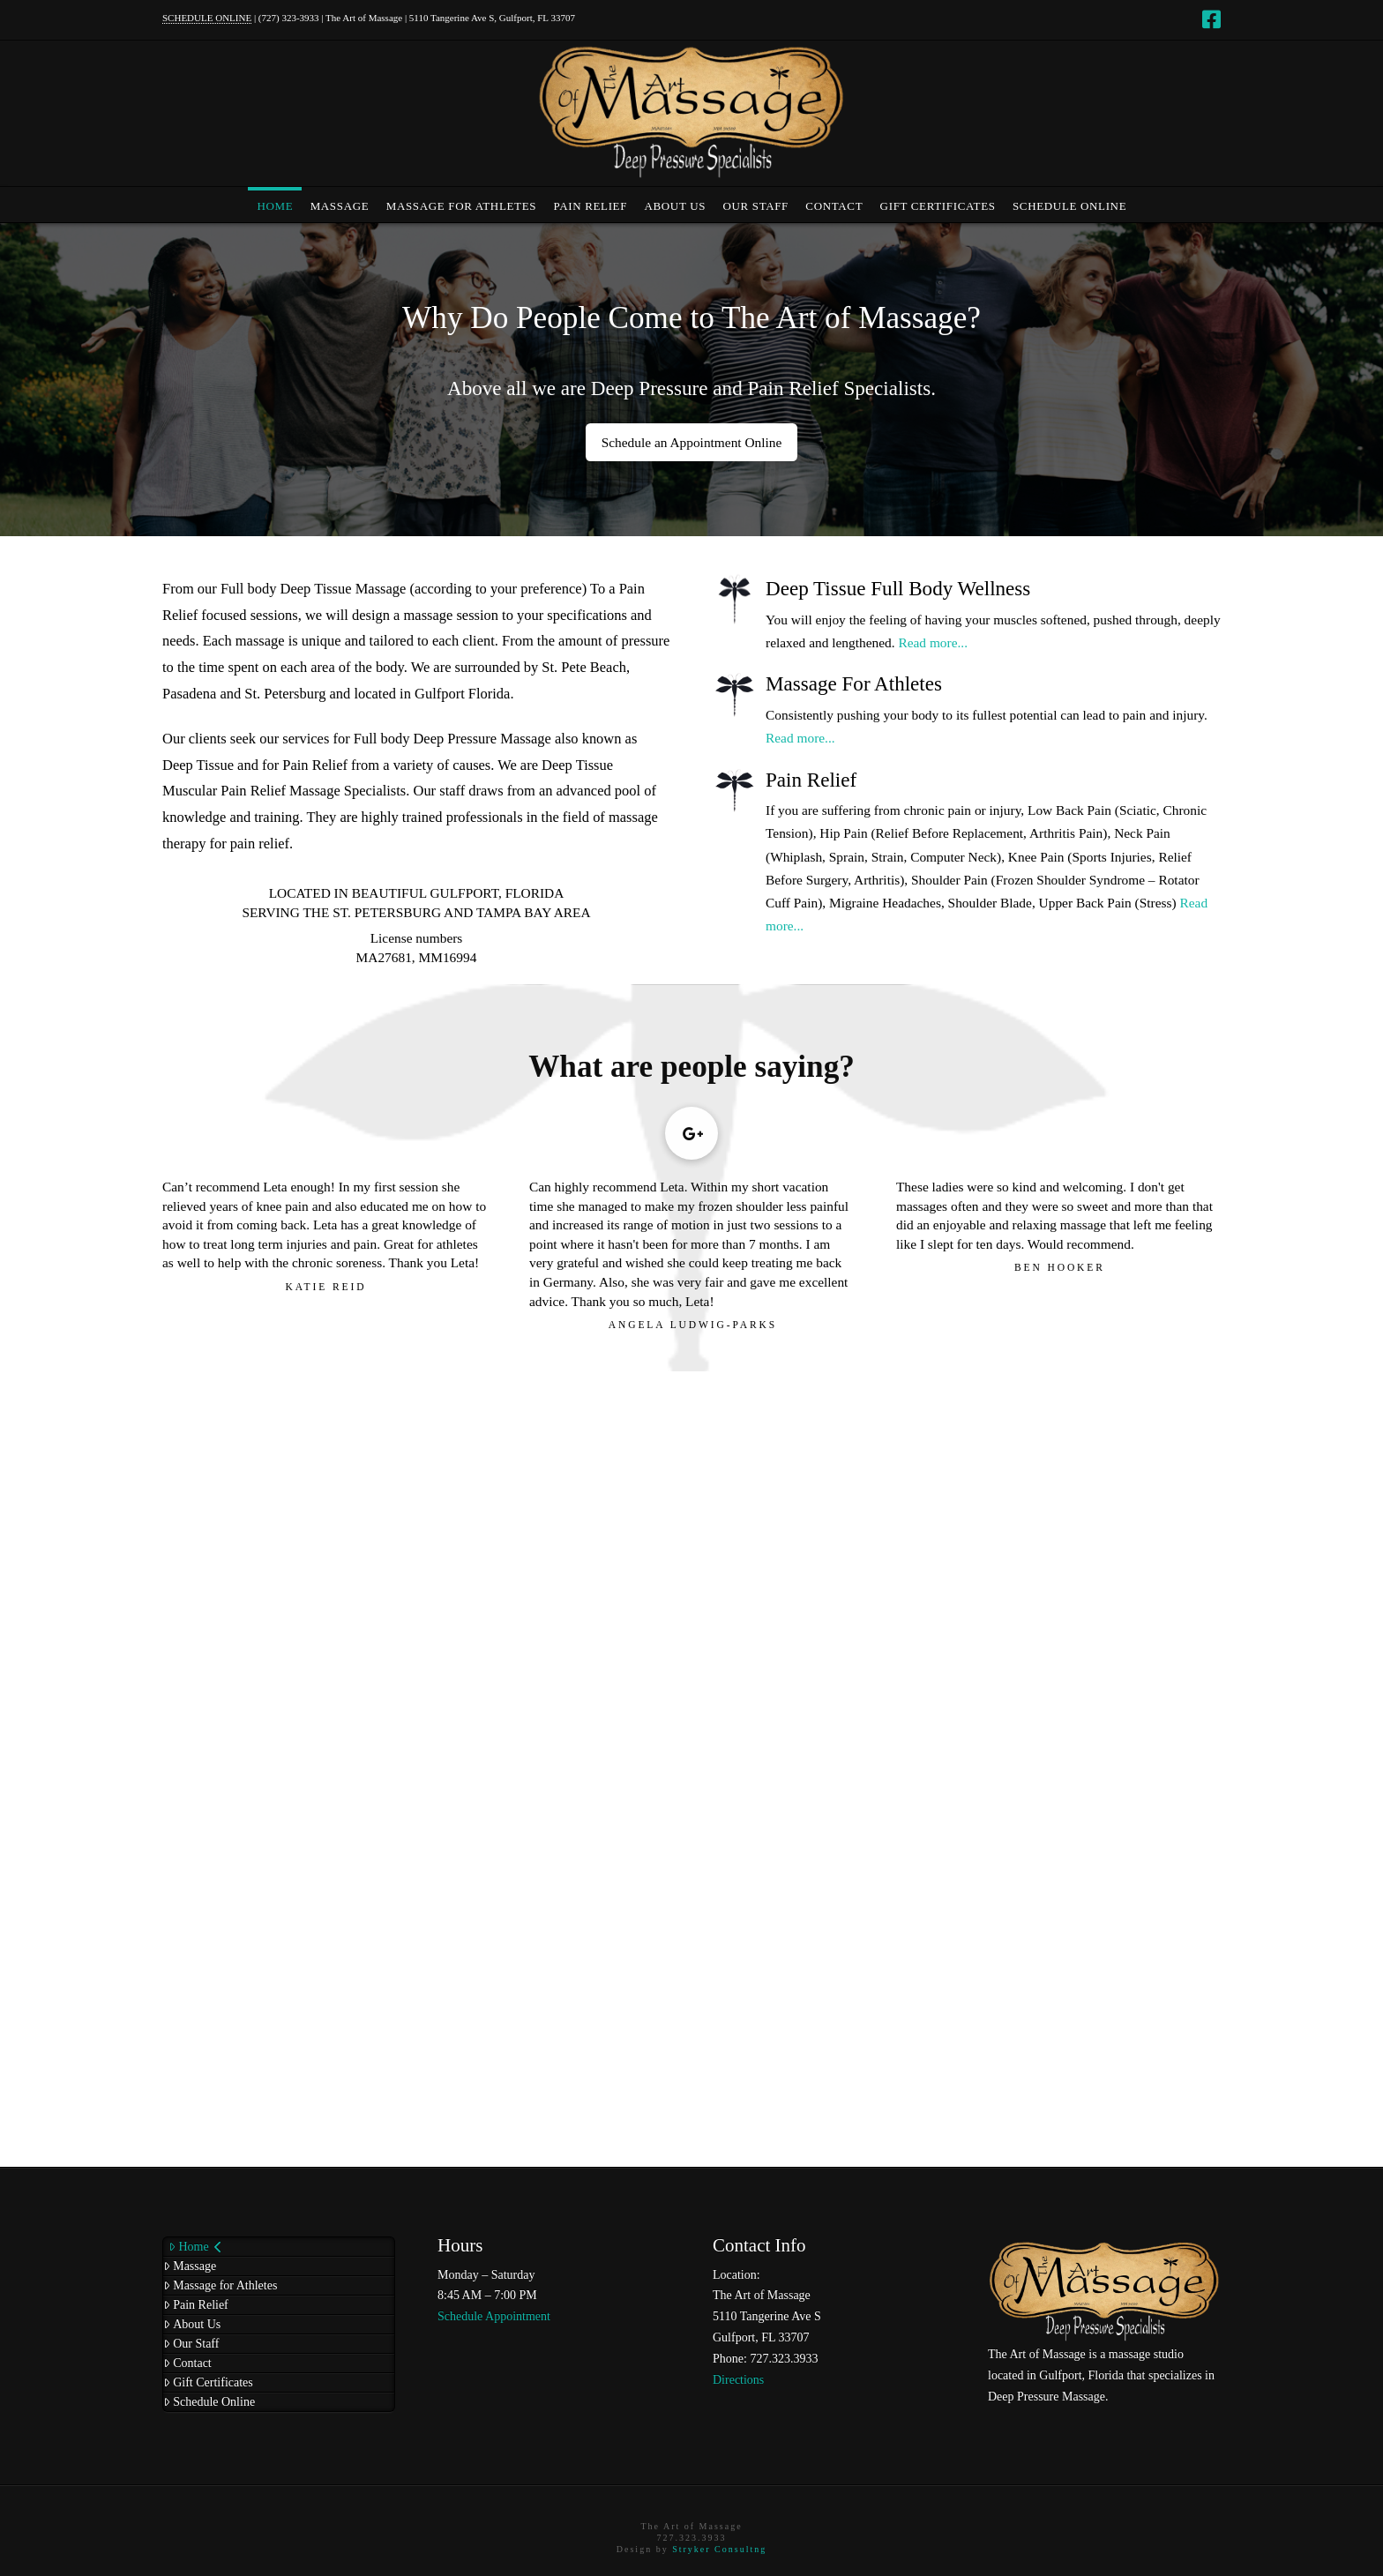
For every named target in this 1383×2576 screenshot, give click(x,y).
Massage (189, 2266)
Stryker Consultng (719, 2549)
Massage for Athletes (220, 2285)
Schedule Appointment (493, 2316)
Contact (187, 2363)
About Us (192, 2324)
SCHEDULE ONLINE (206, 17)
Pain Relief (195, 2304)
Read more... (933, 642)
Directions (738, 2379)
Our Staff (191, 2343)
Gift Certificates (208, 2382)
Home (195, 2246)
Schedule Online (209, 2401)
